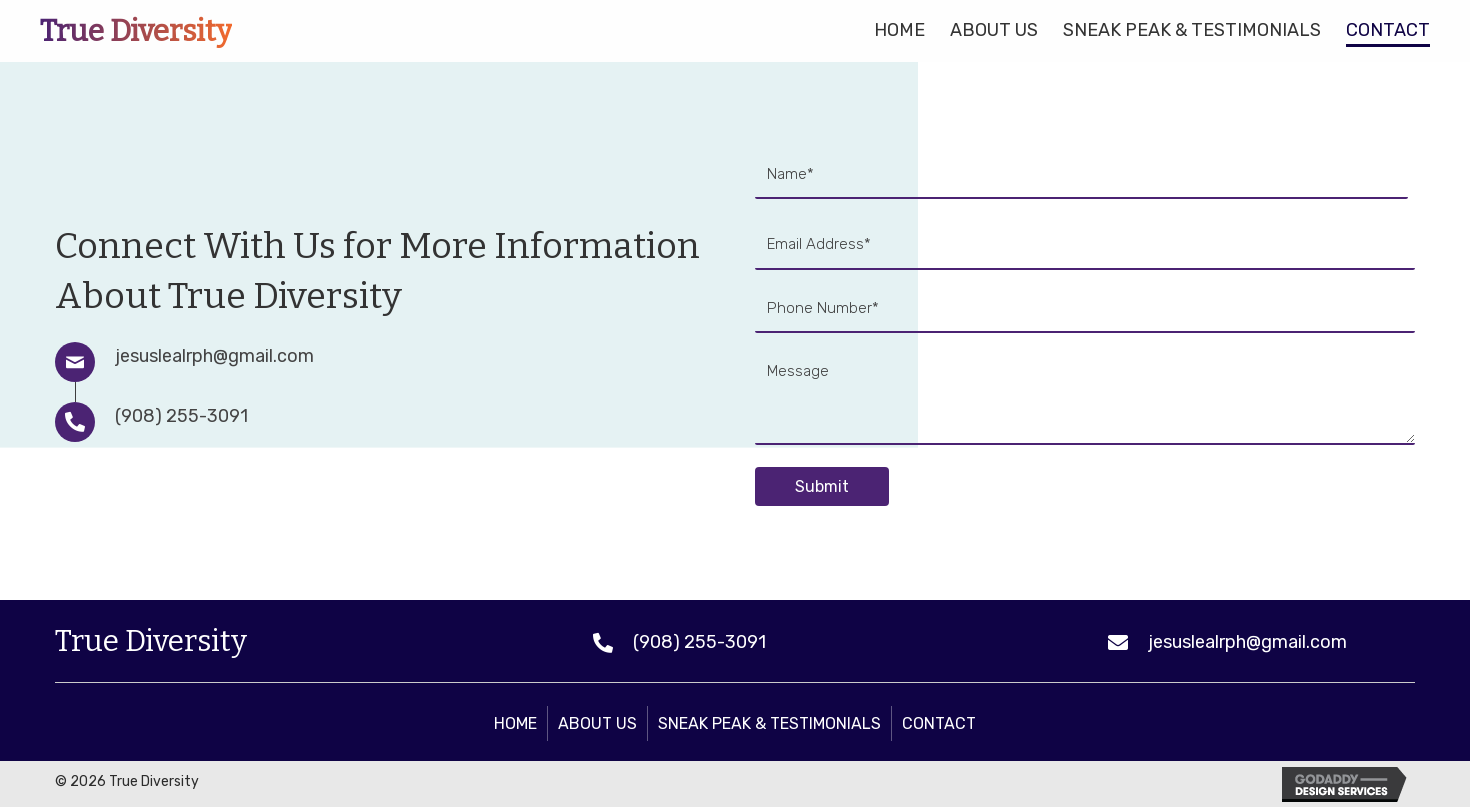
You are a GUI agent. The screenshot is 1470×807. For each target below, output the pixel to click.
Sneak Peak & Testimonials (769, 723)
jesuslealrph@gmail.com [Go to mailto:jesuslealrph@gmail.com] (214, 356)
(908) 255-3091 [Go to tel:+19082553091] (181, 416)
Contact (939, 723)
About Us (597, 723)
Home (515, 723)
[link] (899, 28)
